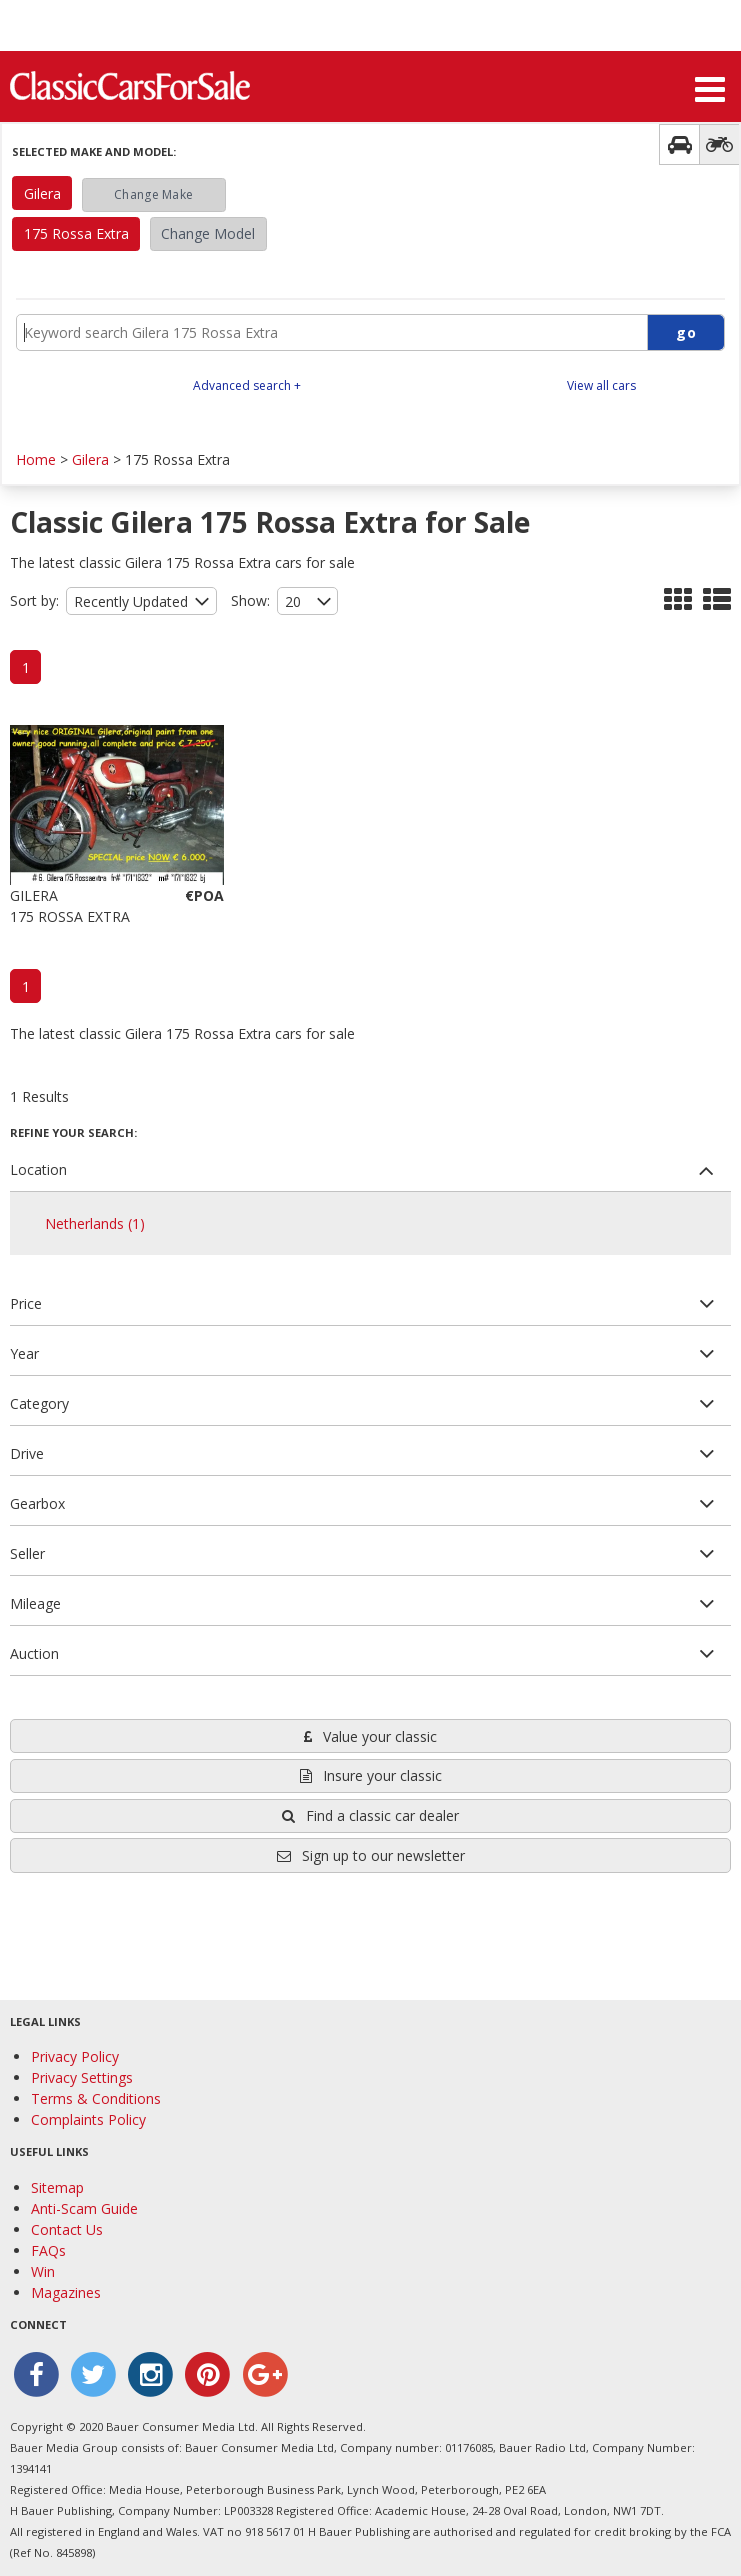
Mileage (35, 1603)
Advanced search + (247, 385)
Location (38, 1169)
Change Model (208, 233)
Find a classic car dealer (370, 1815)
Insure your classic (371, 1775)
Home (36, 459)
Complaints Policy (88, 2119)
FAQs (48, 2250)
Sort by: (34, 600)
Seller (27, 1553)
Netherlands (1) (95, 1223)
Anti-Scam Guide (84, 2208)
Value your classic (370, 1736)
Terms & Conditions (96, 2098)
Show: (250, 600)
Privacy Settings (82, 2077)
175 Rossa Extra (76, 233)
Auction (34, 1653)
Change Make (153, 194)
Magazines (66, 2292)
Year (24, 1353)
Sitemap (57, 2187)
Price (26, 1303)
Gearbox (37, 1503)
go (686, 332)
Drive (27, 1453)
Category (39, 1403)
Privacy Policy (75, 2056)
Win (43, 2271)
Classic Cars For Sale (130, 85)
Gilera (42, 193)
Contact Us (67, 2229)
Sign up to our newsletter (371, 1855)
